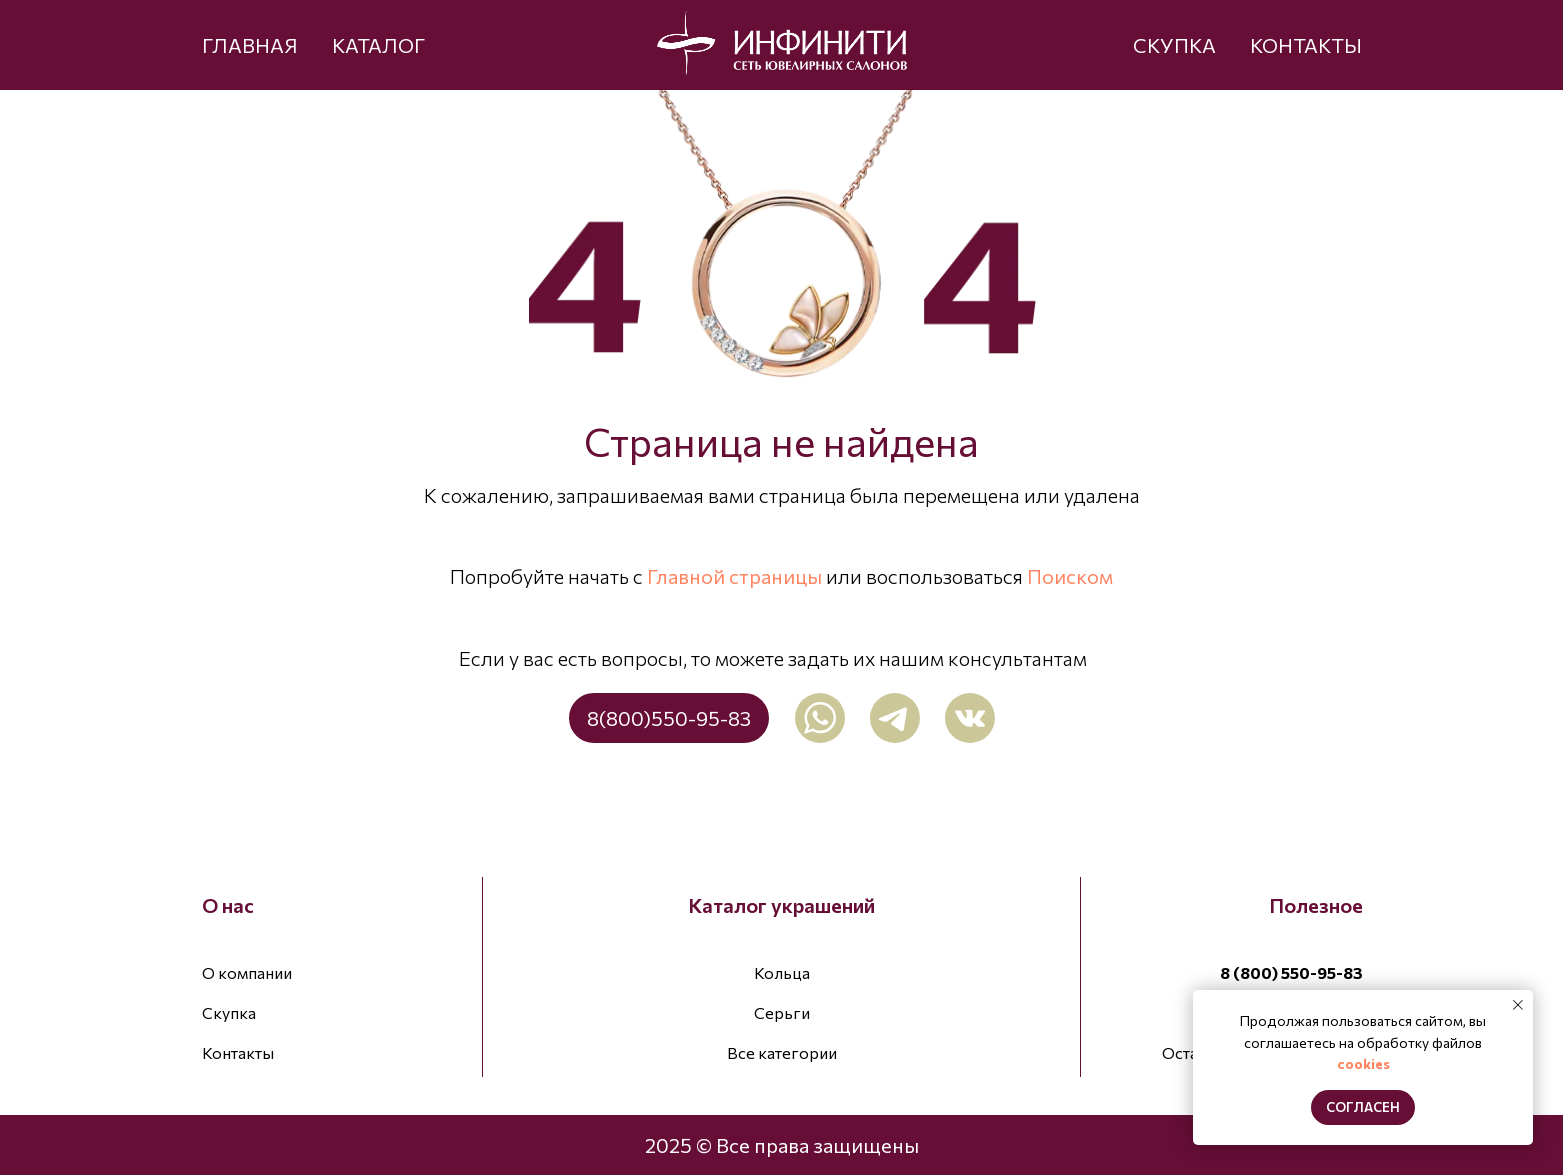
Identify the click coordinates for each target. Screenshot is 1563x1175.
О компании (247, 972)
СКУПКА (1174, 45)
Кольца (782, 972)
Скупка (229, 1012)
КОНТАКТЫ (1306, 45)
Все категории (782, 1052)
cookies (1363, 1063)
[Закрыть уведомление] (1518, 1005)
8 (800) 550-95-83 (1291, 972)
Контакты (238, 1052)
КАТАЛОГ (378, 45)
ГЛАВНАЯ (250, 45)
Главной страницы (734, 576)
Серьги (782, 1012)
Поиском (1070, 576)
